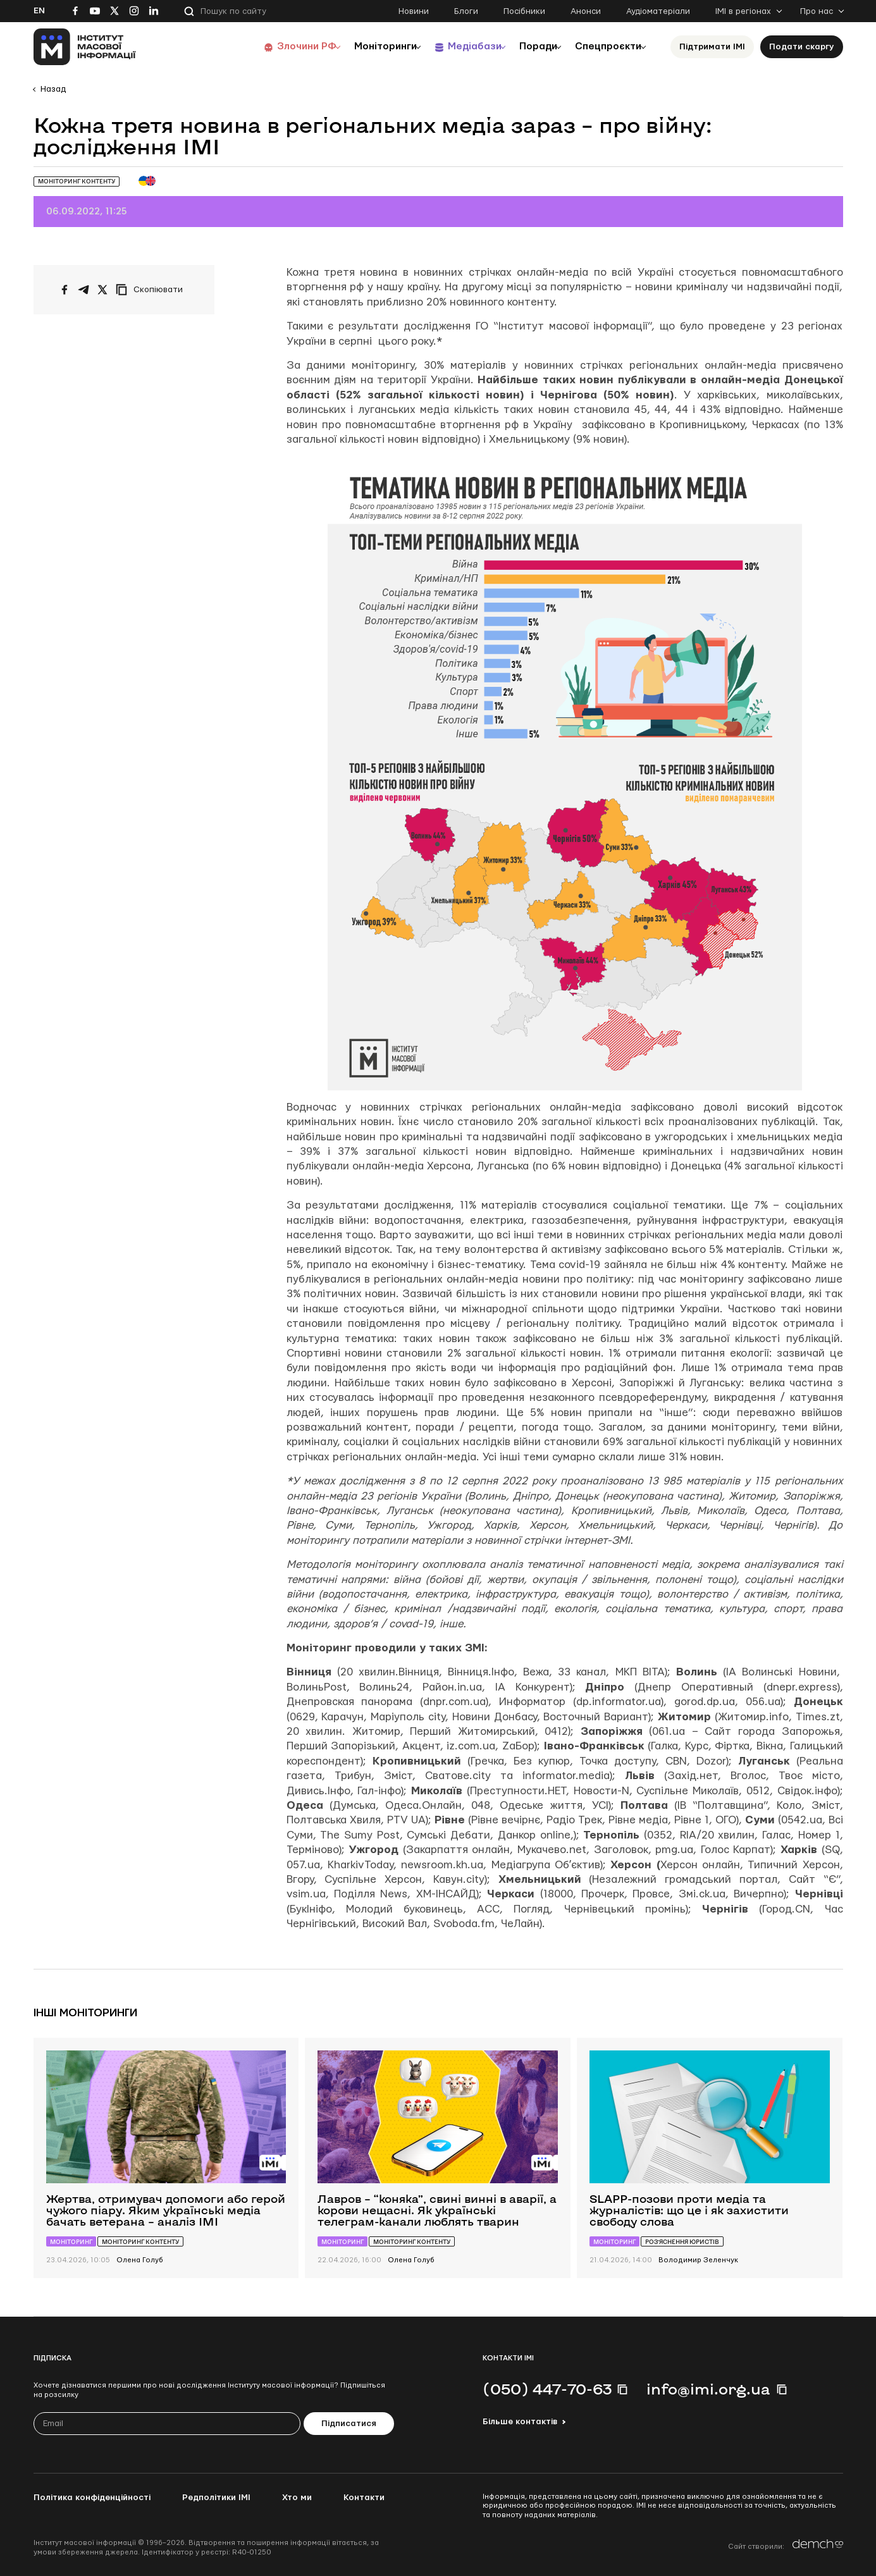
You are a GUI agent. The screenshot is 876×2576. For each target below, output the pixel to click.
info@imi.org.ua (708, 2388)
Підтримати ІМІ (712, 46)
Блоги (466, 11)
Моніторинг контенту (76, 181)
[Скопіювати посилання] (152, 289)
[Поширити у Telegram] (83, 289)
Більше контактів (520, 2421)
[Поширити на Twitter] (102, 289)
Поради (527, 46)
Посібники (524, 11)
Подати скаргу (801, 46)
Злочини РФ (277, 46)
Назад (53, 89)
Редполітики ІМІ (216, 2497)
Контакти (364, 2497)
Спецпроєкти (604, 46)
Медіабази (457, 46)
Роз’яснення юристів (682, 2241)
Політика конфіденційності (92, 2497)
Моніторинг (71, 2241)
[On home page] (85, 46)
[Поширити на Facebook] (64, 289)
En (39, 10)
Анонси (586, 11)
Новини (413, 11)
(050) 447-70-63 (547, 2388)
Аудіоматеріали (658, 11)
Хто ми (297, 2497)
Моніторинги (362, 46)
